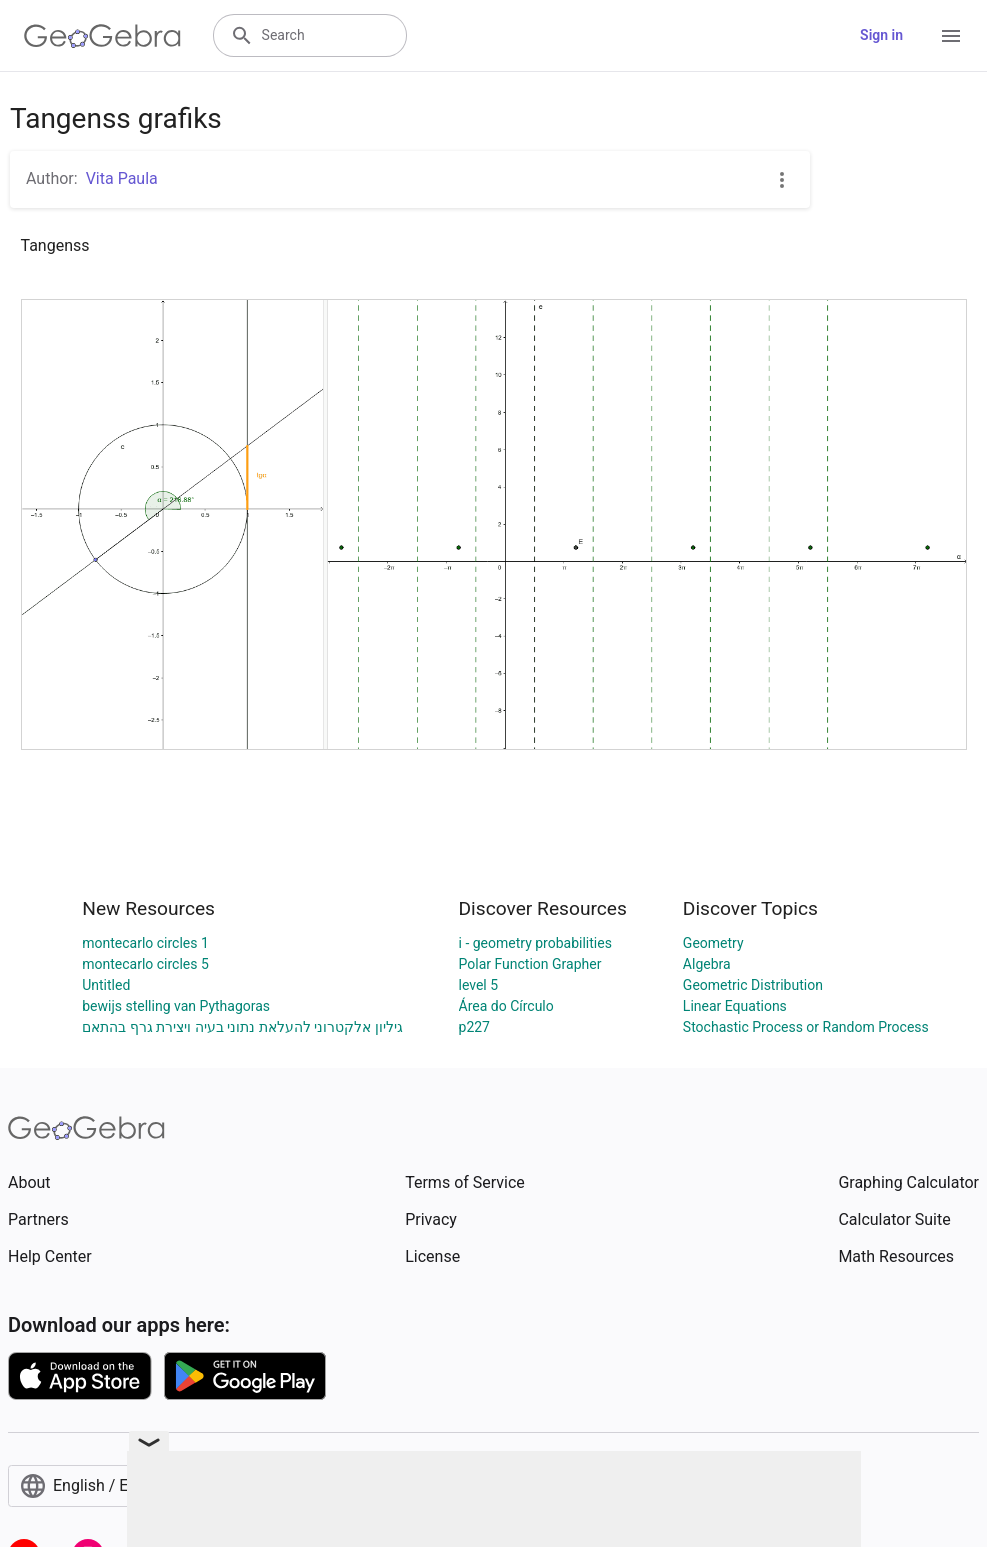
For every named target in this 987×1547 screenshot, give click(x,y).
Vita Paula (122, 178)
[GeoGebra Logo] (102, 36)
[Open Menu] (951, 36)
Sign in (881, 35)
